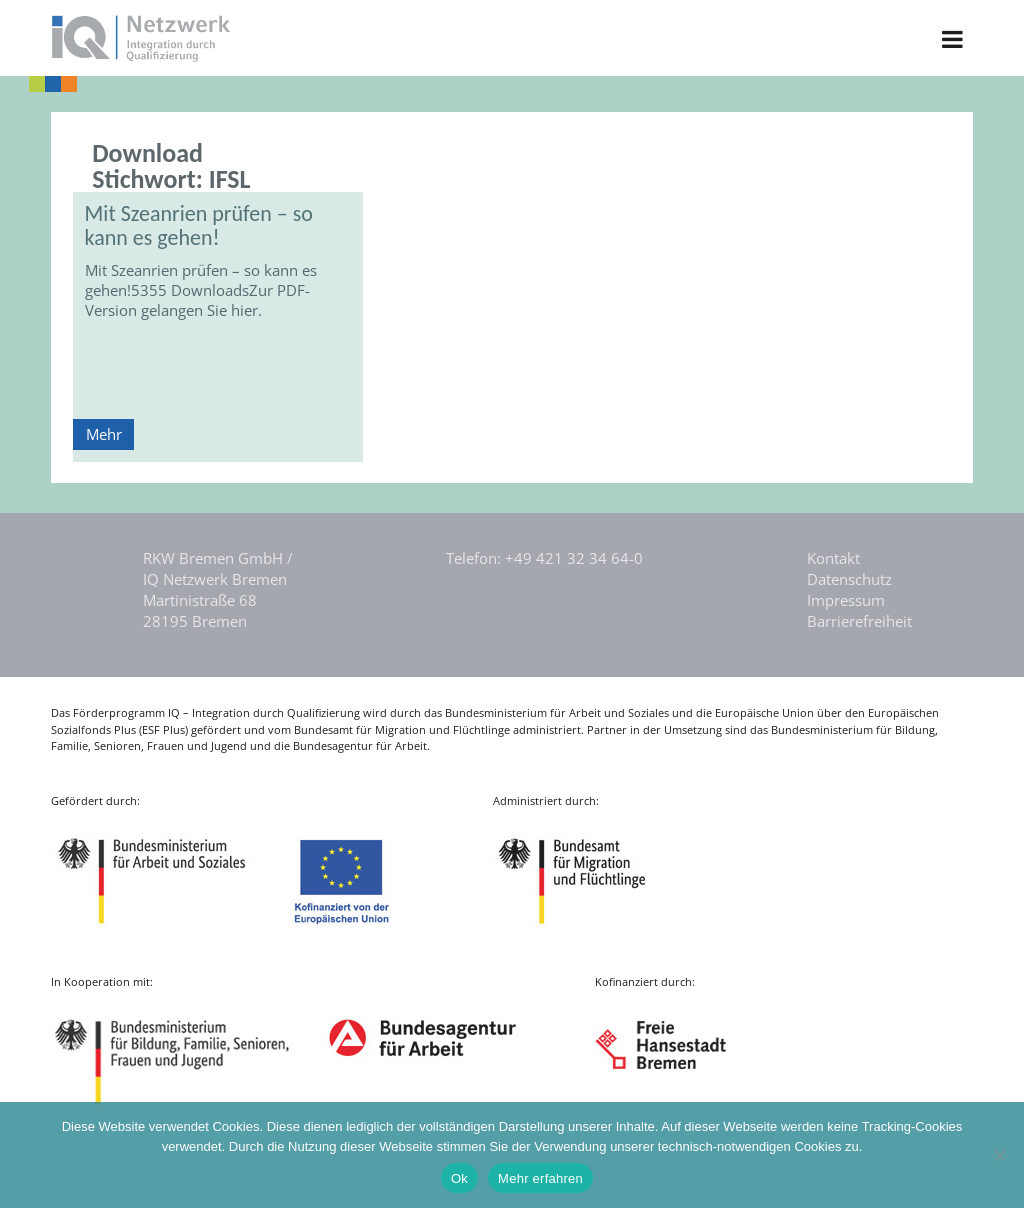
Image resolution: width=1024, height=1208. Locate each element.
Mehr (104, 434)
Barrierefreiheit (859, 621)
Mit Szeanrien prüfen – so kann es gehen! (199, 225)
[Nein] (999, 1155)
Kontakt (833, 558)
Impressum (846, 600)
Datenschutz (849, 579)
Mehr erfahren (540, 1178)
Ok (459, 1178)
